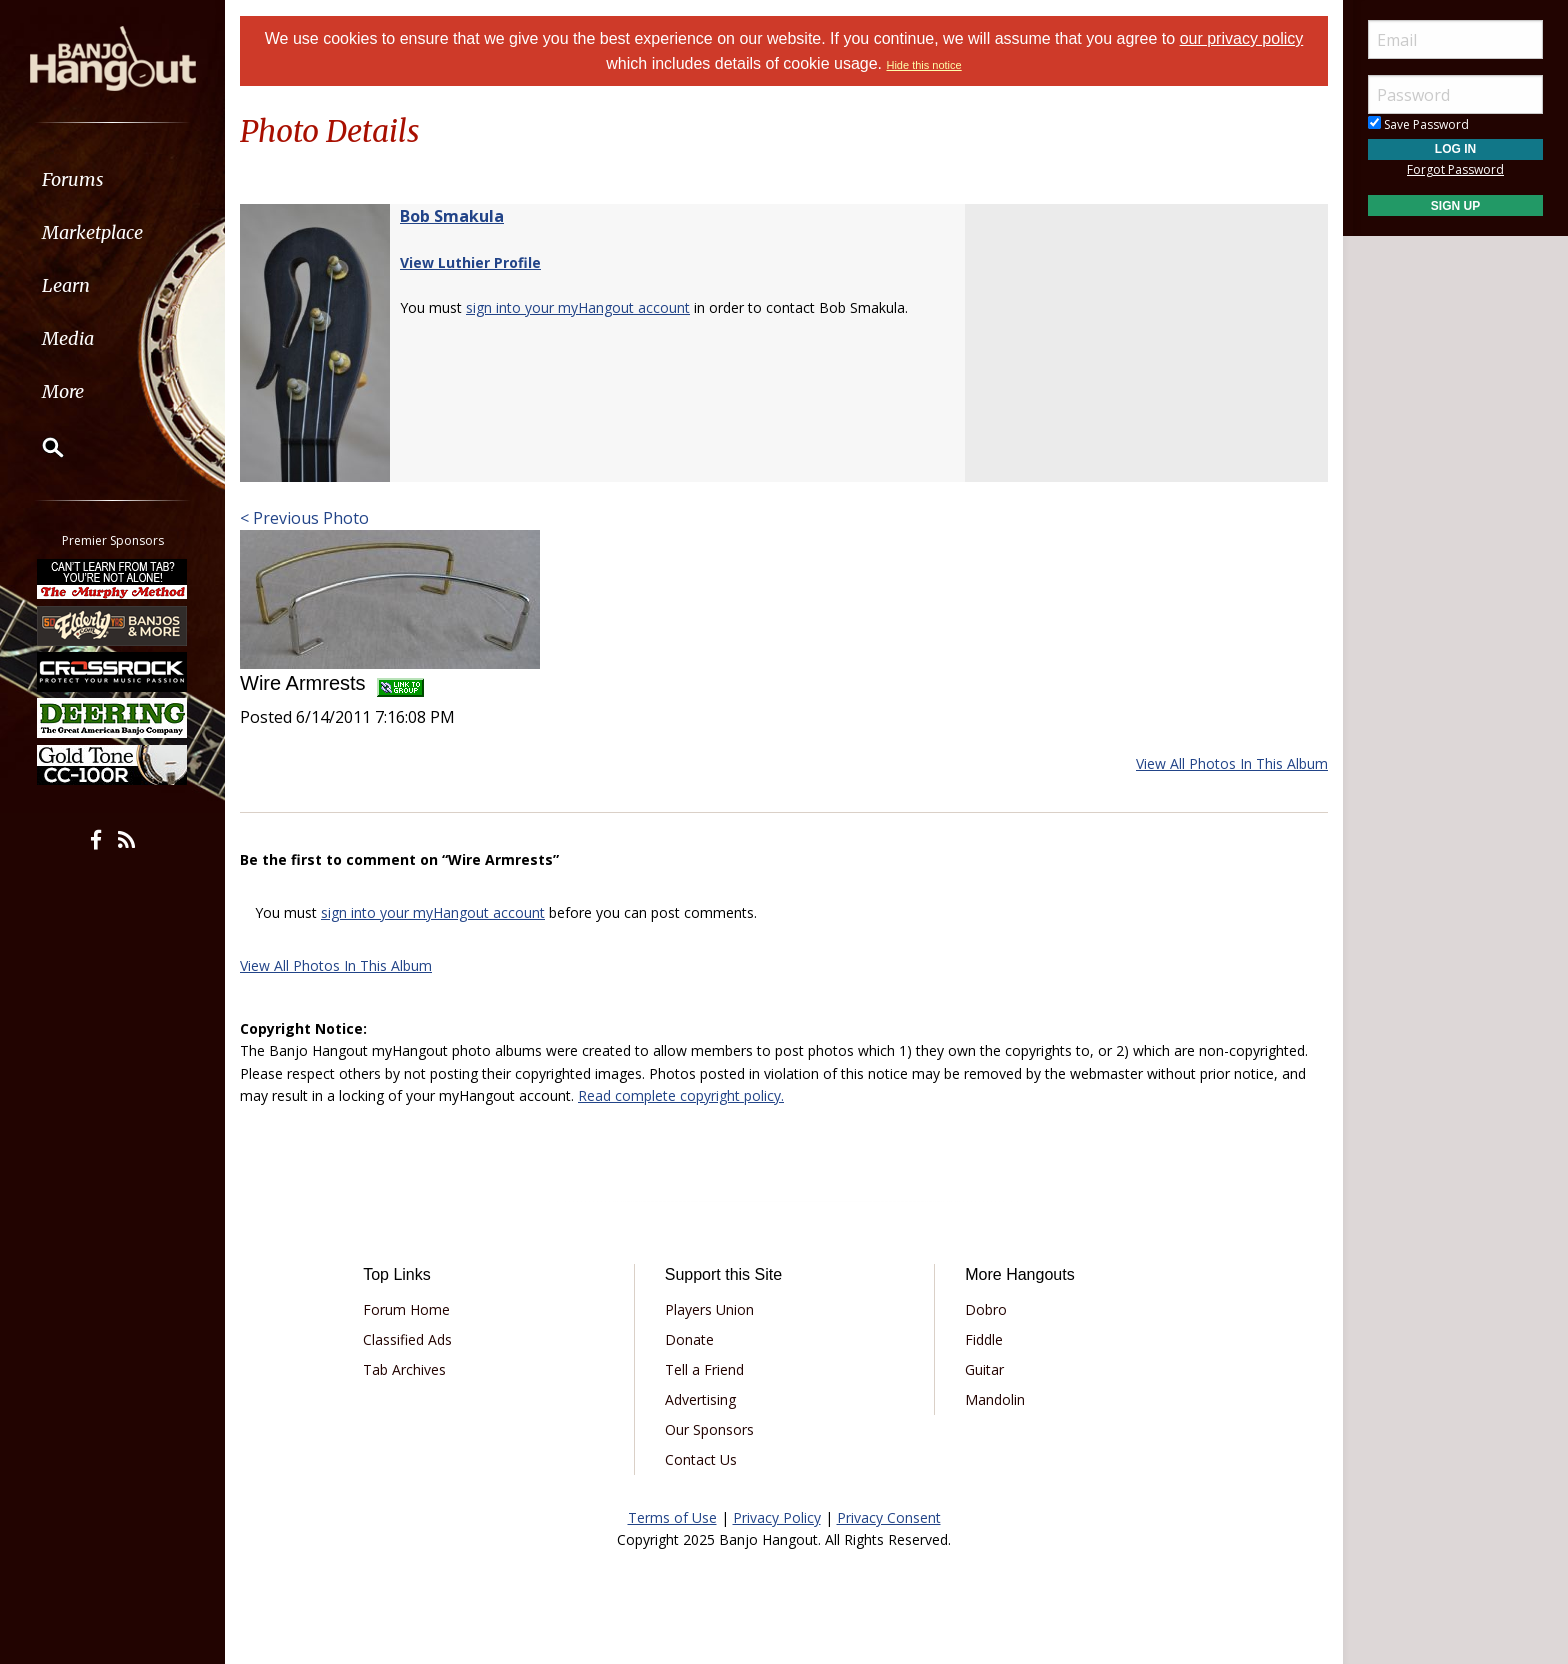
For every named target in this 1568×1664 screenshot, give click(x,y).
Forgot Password (1455, 169)
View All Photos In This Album (1232, 763)
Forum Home (406, 1309)
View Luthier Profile (470, 262)
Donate (689, 1339)
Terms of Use (672, 1517)
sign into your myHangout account (578, 307)
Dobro (986, 1309)
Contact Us (701, 1459)
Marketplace (92, 232)
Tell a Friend (704, 1369)
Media (68, 338)
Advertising (700, 1399)
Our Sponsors (709, 1429)
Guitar (984, 1369)
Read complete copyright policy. (681, 1095)
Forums (73, 179)
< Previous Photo (304, 518)
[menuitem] (112, 179)
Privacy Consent (889, 1517)
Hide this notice (923, 65)
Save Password (1418, 124)
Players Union (709, 1309)
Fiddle (984, 1339)
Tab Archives (404, 1369)
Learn (66, 285)
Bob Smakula (452, 216)
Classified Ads (407, 1339)
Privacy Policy (777, 1517)
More (63, 391)
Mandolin (995, 1399)
